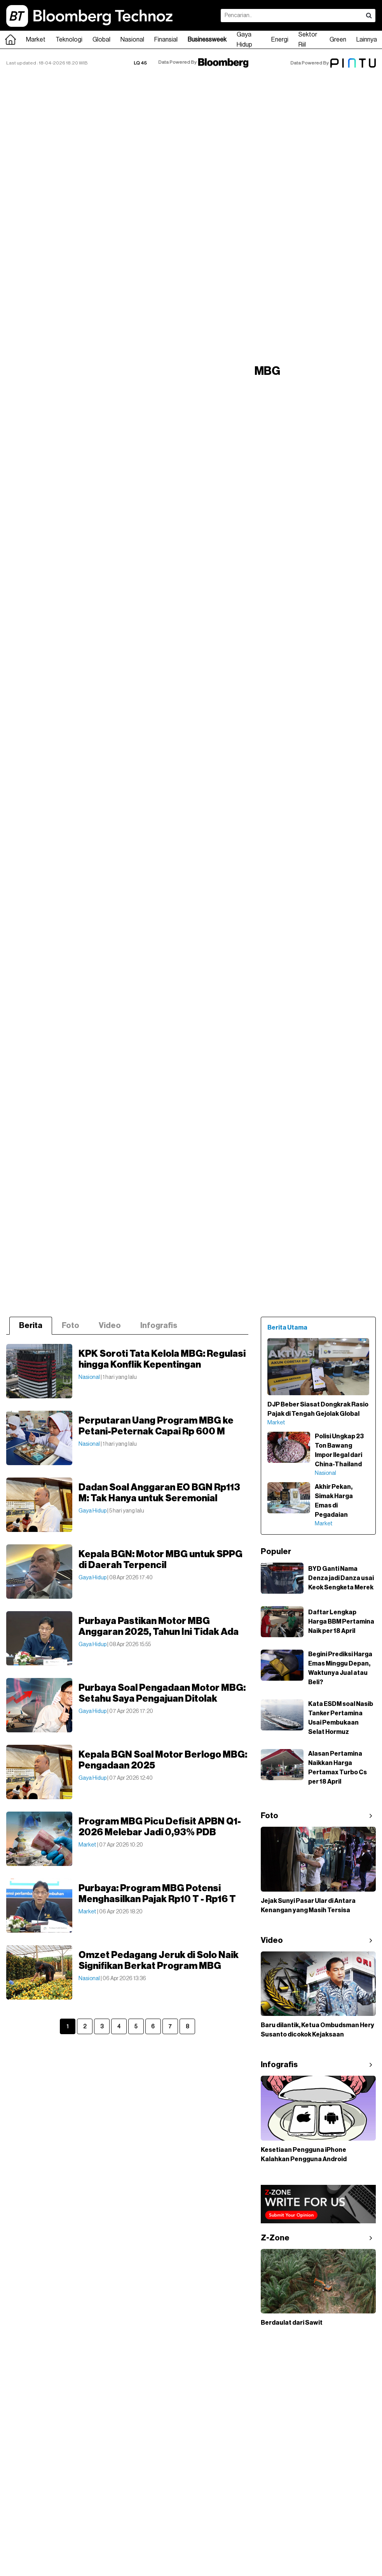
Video (110, 1326)
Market (35, 40)
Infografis (158, 1326)
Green (338, 40)
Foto (70, 1326)
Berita (30, 1326)
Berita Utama (287, 1328)
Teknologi (69, 40)
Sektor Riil (307, 39)
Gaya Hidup (244, 39)
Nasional (132, 40)
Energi (279, 40)
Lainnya (366, 40)
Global (101, 40)
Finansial (166, 40)
